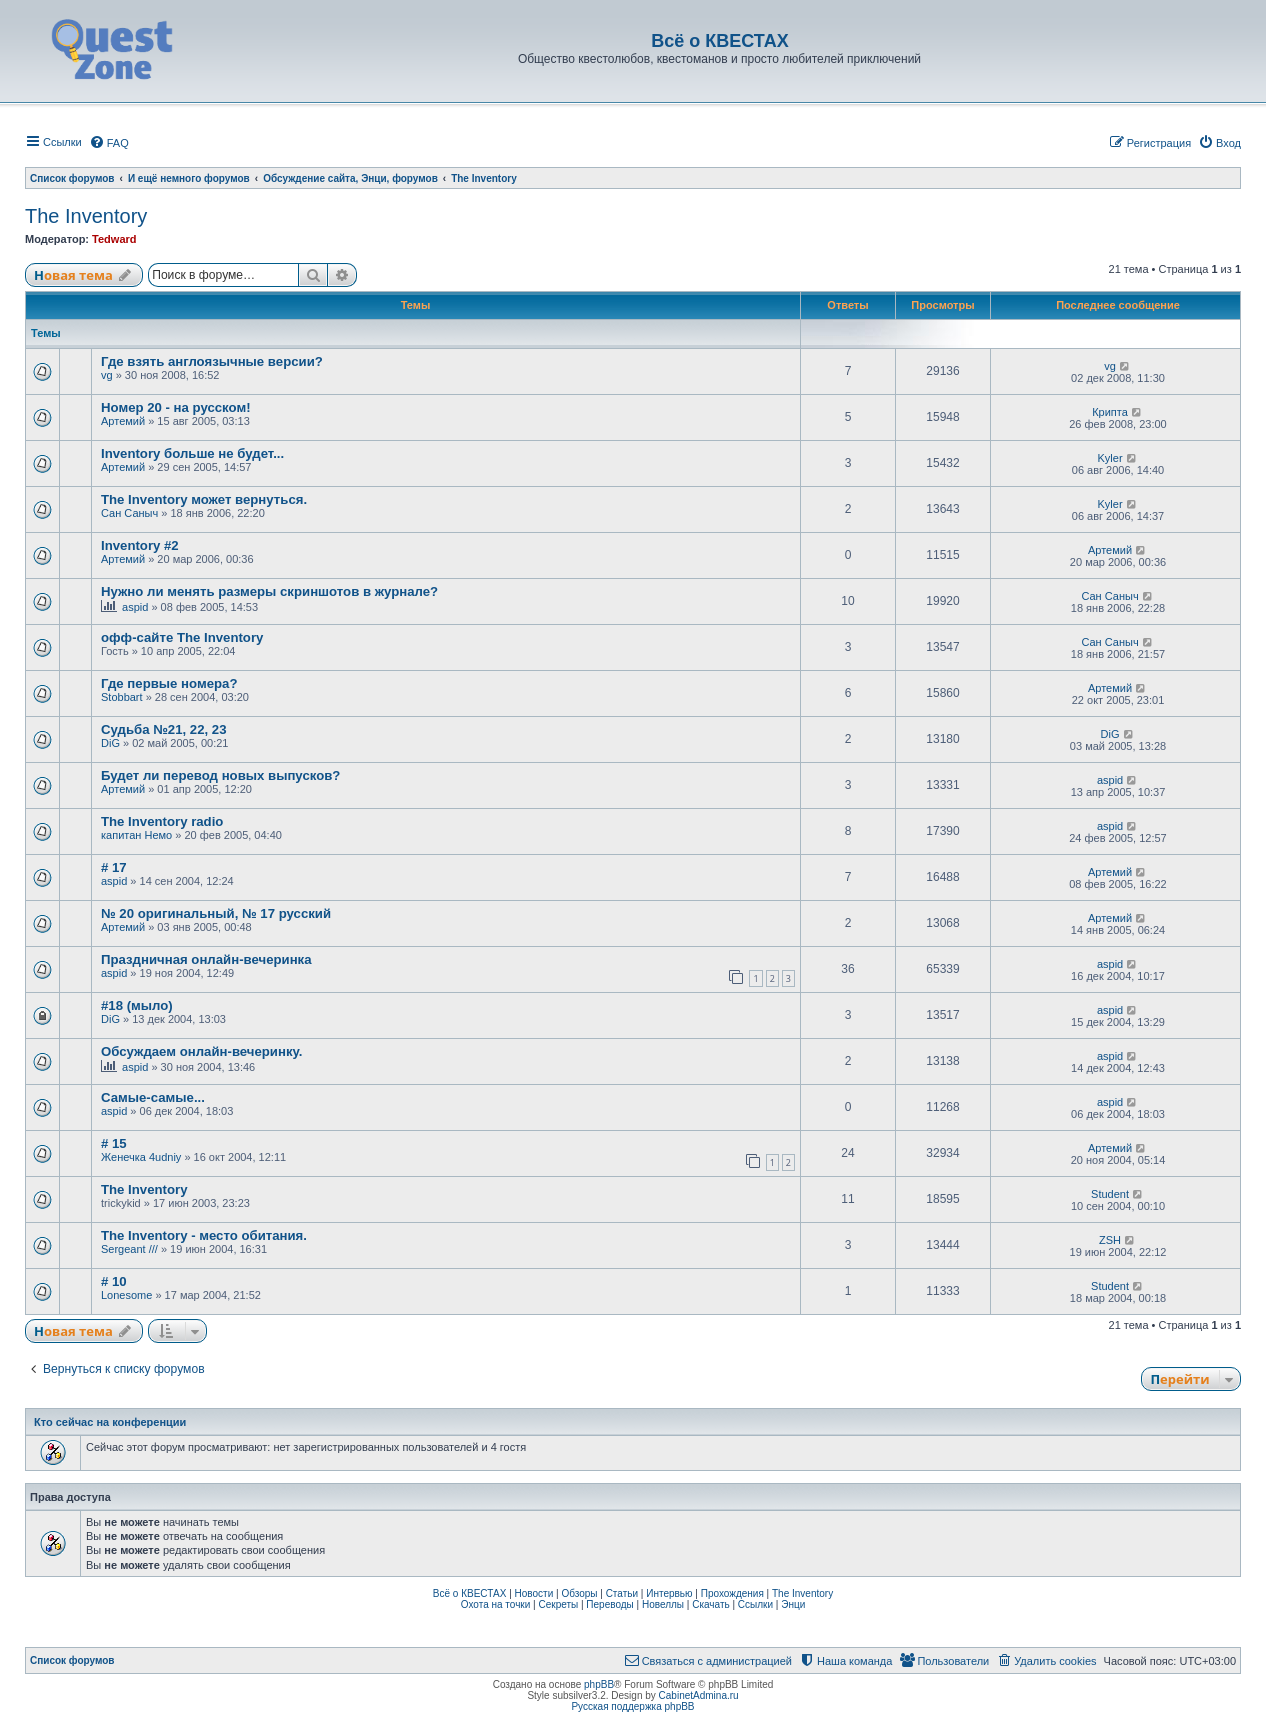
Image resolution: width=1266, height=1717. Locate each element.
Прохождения (732, 1593)
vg (107, 375)
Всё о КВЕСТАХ (470, 1593)
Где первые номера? (169, 683)
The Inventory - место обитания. (204, 1235)
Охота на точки (496, 1604)
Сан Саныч (129, 513)
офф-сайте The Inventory (182, 637)
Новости (534, 1593)
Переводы (609, 1604)
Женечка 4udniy (141, 1157)
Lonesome (126, 1295)
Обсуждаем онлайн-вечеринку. (201, 1051)
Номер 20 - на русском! (176, 407)
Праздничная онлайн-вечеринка (206, 959)
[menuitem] (109, 143)
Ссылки (755, 1604)
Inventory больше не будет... (192, 453)
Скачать (711, 1604)
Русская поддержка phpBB (632, 1706)
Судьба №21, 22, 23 (164, 729)
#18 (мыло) (137, 1005)
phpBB (599, 1684)
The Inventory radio (162, 821)
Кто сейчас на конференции (110, 1422)
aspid (135, 607)
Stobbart (122, 697)
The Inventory (86, 216)
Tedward (114, 239)
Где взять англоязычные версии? (212, 361)
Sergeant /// (129, 1249)
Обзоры (579, 1593)
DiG (110, 743)
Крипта (1110, 412)
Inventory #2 (140, 545)
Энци (793, 1604)
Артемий (123, 421)
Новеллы (663, 1604)
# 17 (114, 867)
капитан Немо (136, 835)
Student (1110, 1194)
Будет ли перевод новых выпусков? (220, 775)
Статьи (622, 1593)
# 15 (114, 1143)
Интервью (669, 1593)
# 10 (114, 1281)
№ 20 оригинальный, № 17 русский (216, 913)
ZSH (1110, 1240)
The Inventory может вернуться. (204, 499)
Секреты (558, 1604)
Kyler (1110, 458)
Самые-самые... (153, 1097)
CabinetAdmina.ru (699, 1695)
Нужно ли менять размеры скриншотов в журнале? (269, 591)
